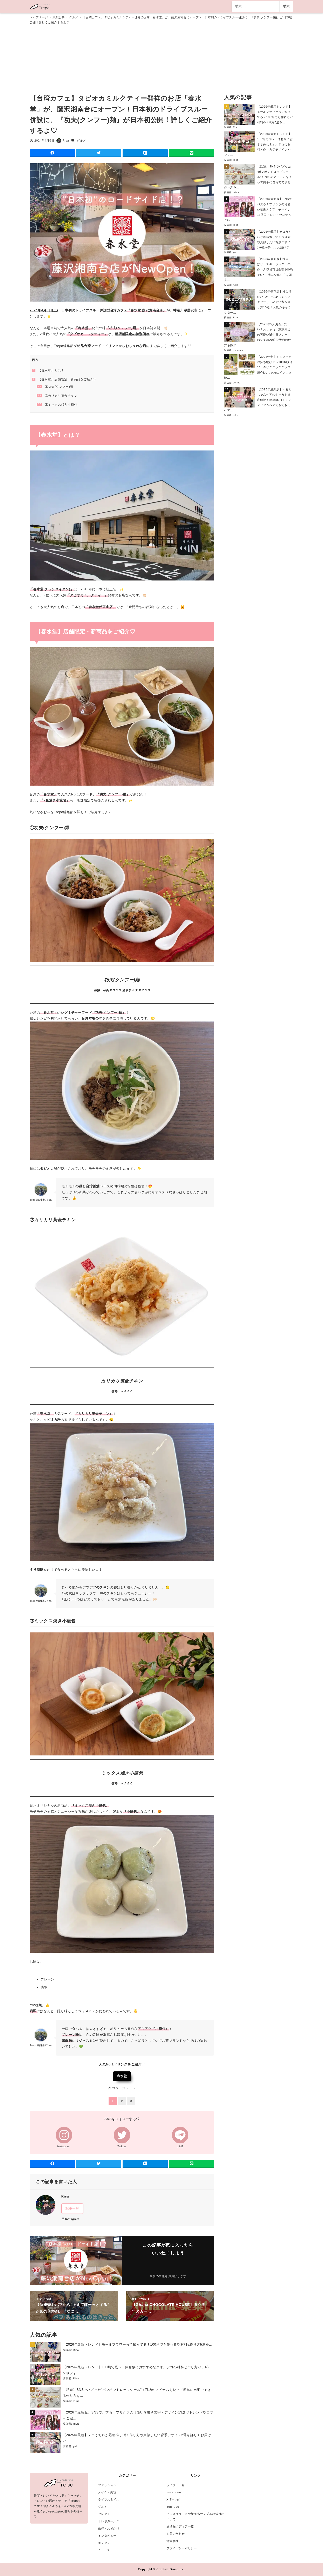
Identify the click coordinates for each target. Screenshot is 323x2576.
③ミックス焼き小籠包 (57, 404)
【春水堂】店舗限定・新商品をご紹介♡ (64, 379)
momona (238, 350)
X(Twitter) (173, 2499)
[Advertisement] (161, 60)
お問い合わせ (175, 2533)
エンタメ (104, 2543)
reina (76, 2401)
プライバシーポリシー (181, 2548)
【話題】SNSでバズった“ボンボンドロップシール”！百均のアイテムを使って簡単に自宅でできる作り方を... (258, 177)
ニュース (104, 2550)
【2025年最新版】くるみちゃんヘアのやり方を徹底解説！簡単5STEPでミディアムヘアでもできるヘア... (258, 400)
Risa (76, 2350)
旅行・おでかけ (108, 2528)
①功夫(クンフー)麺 (55, 386)
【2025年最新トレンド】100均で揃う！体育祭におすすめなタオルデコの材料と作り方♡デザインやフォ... (258, 144)
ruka (235, 285)
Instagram (70, 2219)
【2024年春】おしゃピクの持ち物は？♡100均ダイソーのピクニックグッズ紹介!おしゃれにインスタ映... (258, 367)
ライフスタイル (108, 2499)
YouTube (172, 2506)
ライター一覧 (175, 2485)
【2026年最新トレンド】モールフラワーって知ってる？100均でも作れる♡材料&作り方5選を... (137, 2344)
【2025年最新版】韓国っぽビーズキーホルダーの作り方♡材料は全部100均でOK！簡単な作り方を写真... (258, 269)
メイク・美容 (107, 2492)
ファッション (107, 2485)
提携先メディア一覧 (180, 2526)
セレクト (104, 2514)
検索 (286, 6)
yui (75, 2446)
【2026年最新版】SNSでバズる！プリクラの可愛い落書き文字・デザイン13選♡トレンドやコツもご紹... (258, 209)
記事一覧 (72, 2208)
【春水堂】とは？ (48, 370)
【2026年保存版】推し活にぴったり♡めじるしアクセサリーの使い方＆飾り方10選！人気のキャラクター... (258, 302)
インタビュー (107, 2535)
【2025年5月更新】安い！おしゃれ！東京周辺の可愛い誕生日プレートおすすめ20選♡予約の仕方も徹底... (257, 335)
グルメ (81, 140)
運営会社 (172, 2541)
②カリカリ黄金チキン (57, 395)
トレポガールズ (108, 2521)
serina (236, 382)
